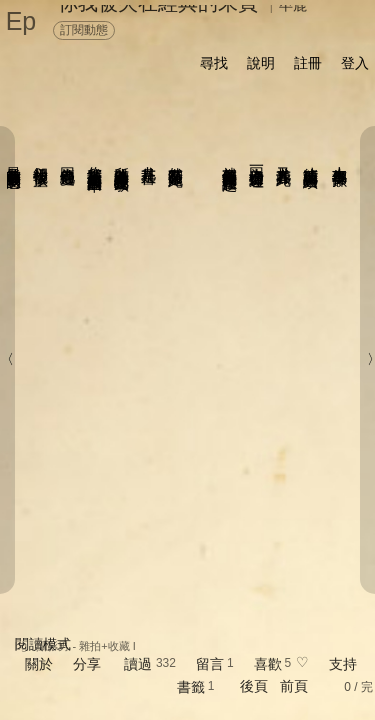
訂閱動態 (84, 30)
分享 (87, 664)
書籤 (191, 687)
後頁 (254, 686)
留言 (210, 664)
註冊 (308, 63)
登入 (355, 63)
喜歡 (268, 664)
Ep (21, 21)
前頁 (294, 686)
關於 (39, 664)
